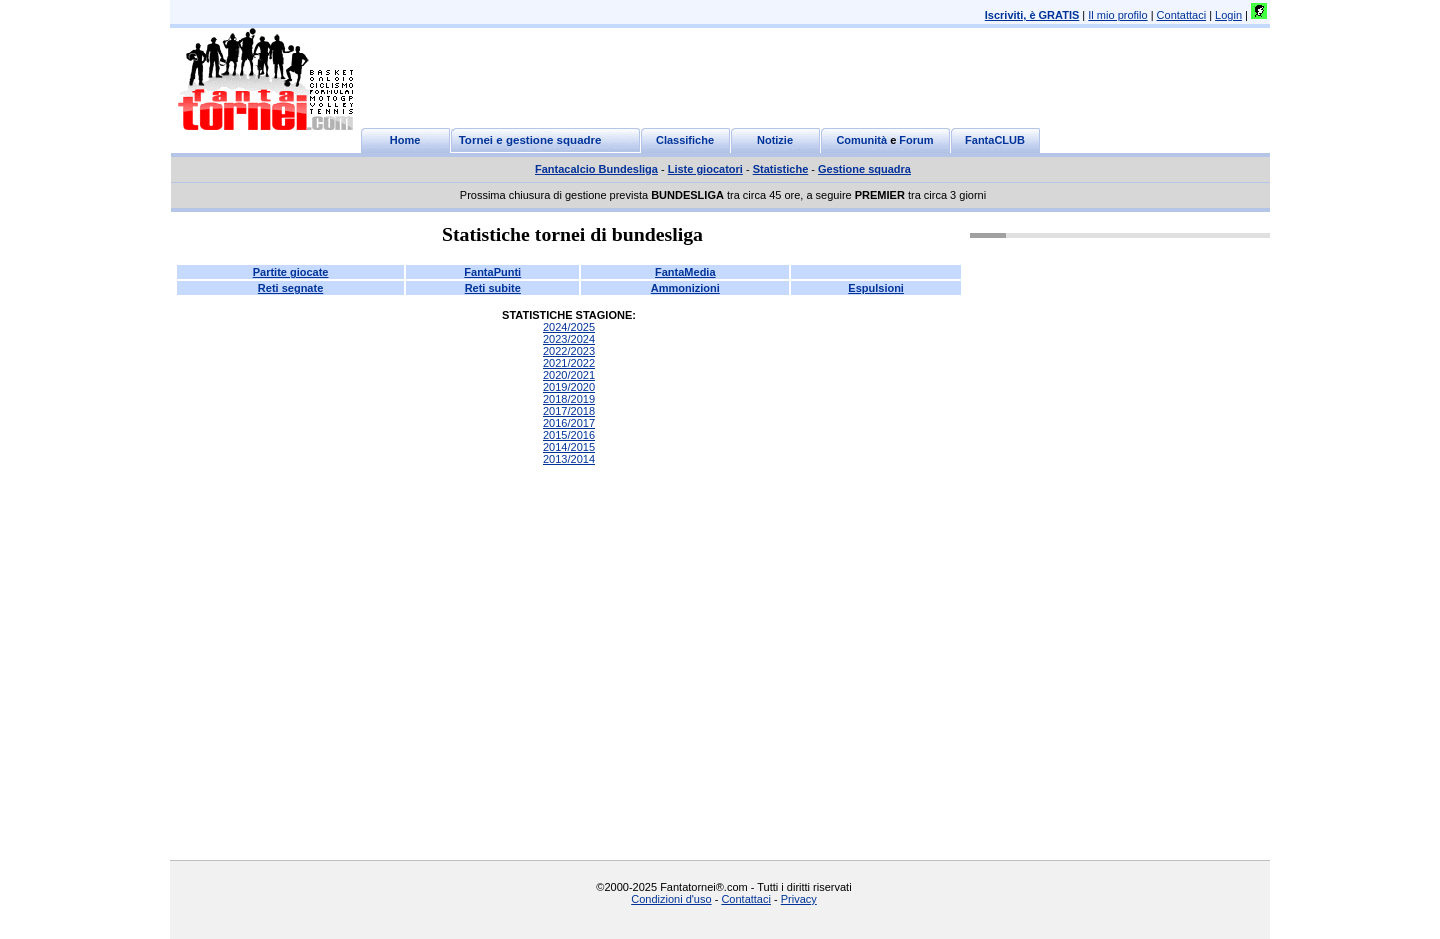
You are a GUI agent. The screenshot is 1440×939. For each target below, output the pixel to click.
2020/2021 (569, 375)
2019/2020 (569, 387)
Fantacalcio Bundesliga (596, 169)
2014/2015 (569, 447)
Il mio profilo (1117, 15)
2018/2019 (569, 399)
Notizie (775, 140)
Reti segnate (290, 288)
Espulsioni (876, 288)
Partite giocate (291, 272)
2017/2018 (569, 411)
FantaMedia (685, 272)
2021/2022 (569, 363)
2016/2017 (569, 423)
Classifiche (685, 140)
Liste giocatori (705, 169)
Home (405, 140)
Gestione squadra (864, 169)
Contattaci (1182, 15)
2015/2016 (569, 435)
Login (1228, 15)
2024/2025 (569, 327)
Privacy (799, 899)
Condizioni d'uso (671, 899)
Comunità (861, 140)
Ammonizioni (685, 288)
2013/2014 (569, 459)
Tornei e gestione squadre (530, 140)
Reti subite (493, 288)
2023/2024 (569, 339)
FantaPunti (492, 272)
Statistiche (781, 169)
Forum (916, 140)
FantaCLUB (995, 140)
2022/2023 (569, 351)
